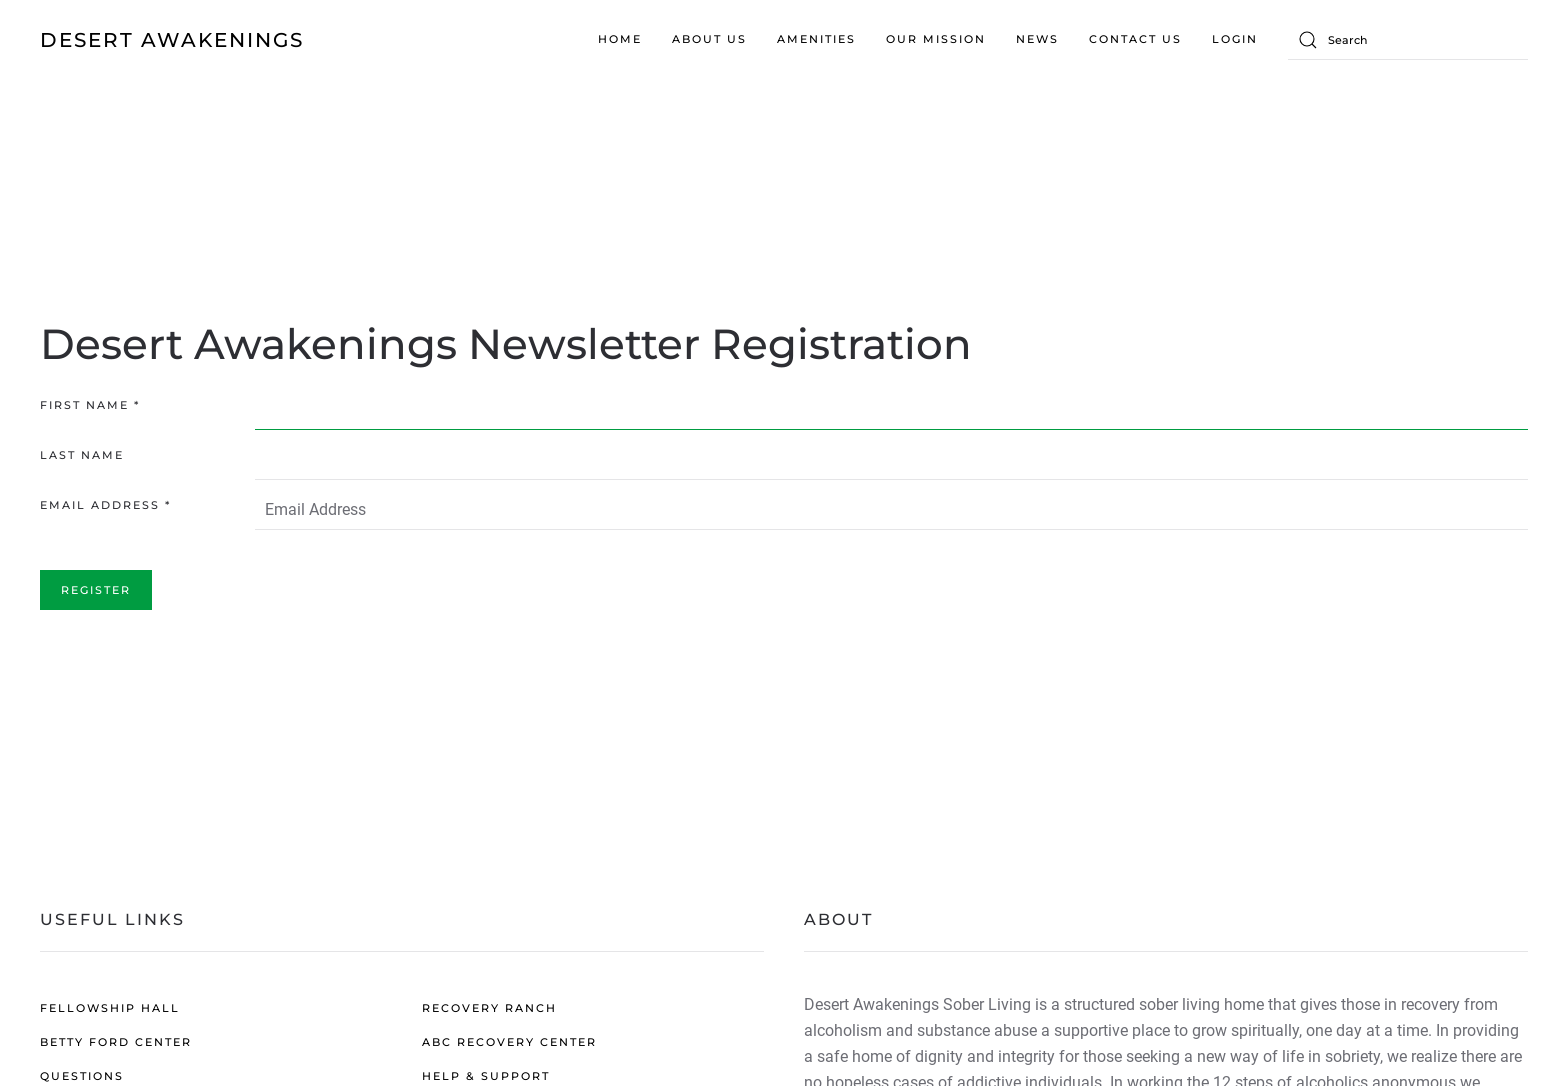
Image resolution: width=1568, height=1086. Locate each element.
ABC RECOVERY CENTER (509, 1042)
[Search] (1408, 40)
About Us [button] (709, 39)
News (1037, 39)
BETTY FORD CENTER (116, 1042)
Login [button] (1235, 39)
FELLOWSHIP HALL (110, 1008)
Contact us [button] (1135, 39)
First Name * (90, 405)
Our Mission (936, 39)
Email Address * (105, 505)
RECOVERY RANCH (489, 1008)
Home (620, 39)
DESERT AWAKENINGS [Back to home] (172, 40)
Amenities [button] (816, 39)
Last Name (82, 455)
